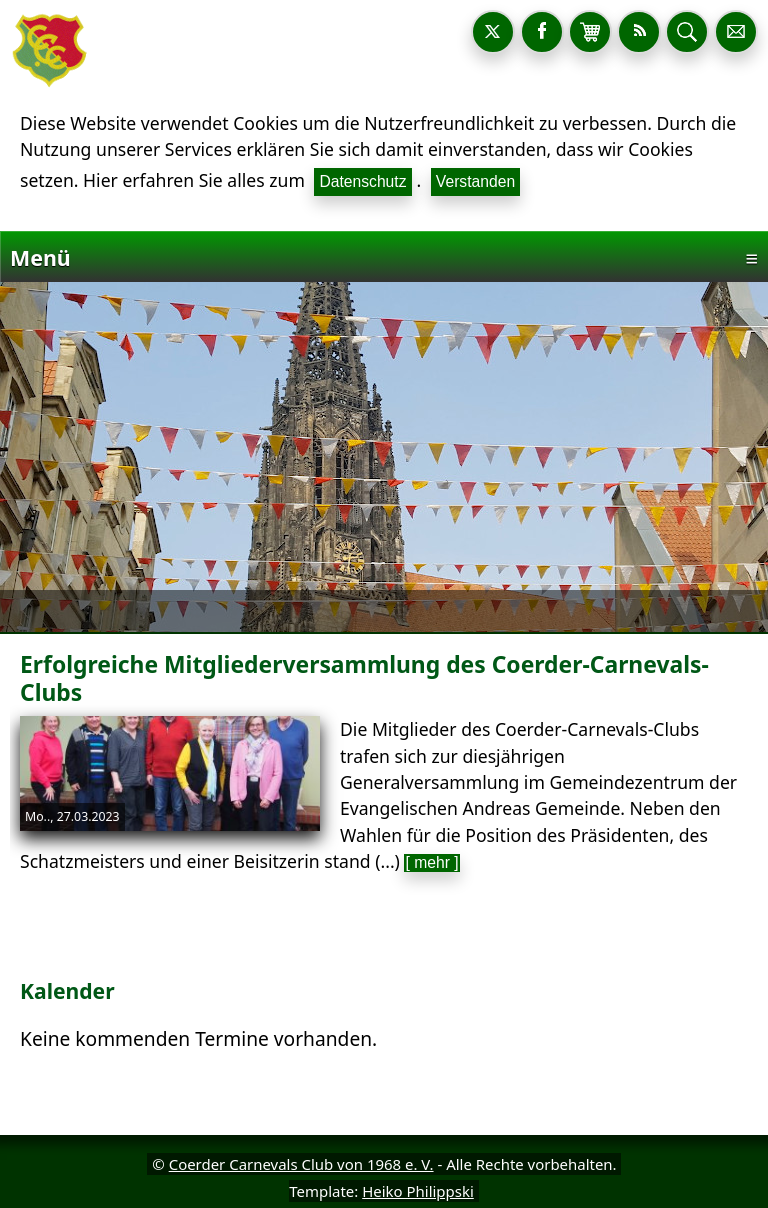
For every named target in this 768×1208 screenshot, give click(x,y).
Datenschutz (362, 181)
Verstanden (475, 181)
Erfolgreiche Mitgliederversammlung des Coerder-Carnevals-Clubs (364, 678)
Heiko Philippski (418, 1191)
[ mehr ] (431, 862)
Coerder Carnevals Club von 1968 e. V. (301, 1164)
